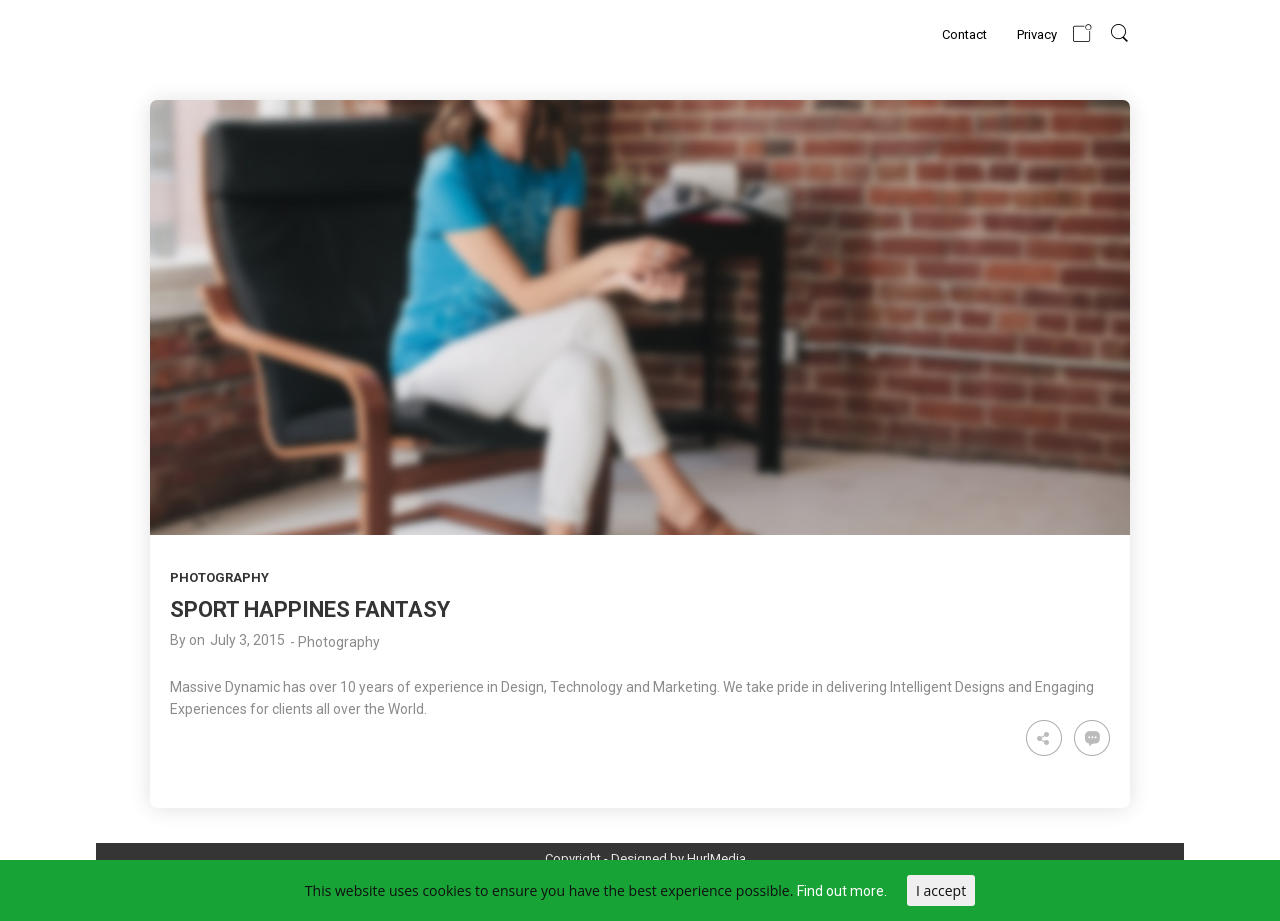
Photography (219, 577)
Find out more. (842, 891)
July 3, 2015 (247, 640)
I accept (941, 890)
